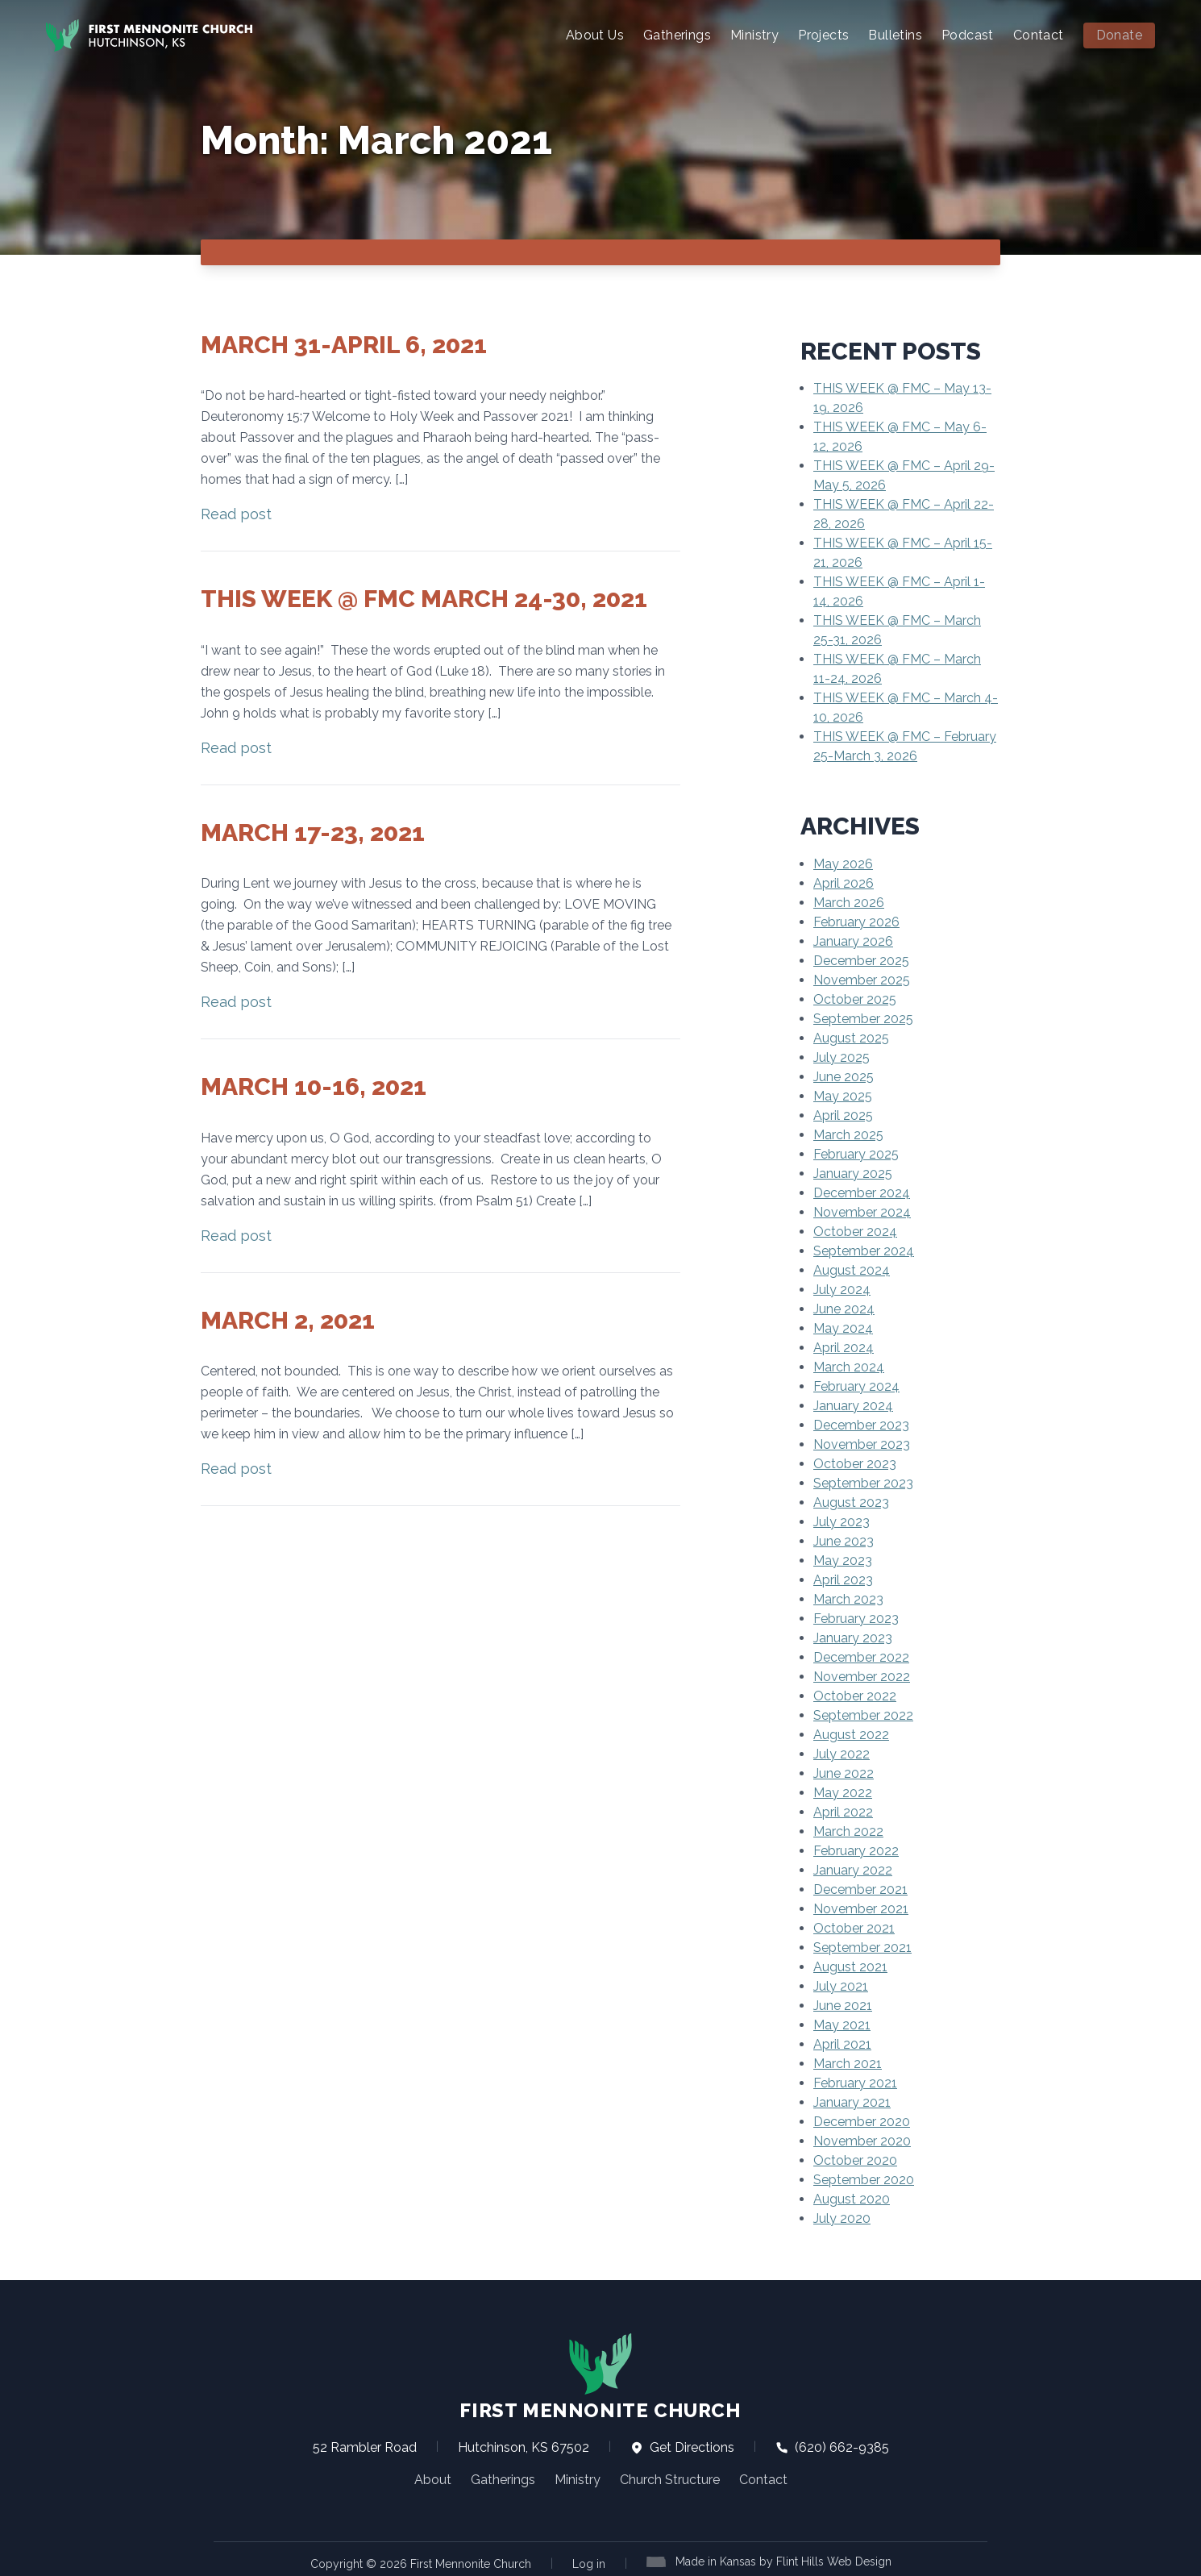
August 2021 (850, 1966)
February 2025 (856, 1153)
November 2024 (862, 1211)
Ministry (754, 35)
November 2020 (862, 2140)
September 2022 (863, 1714)
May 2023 (842, 1559)
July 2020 (842, 2217)
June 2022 (843, 1772)
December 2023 (861, 1424)
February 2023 (856, 1617)
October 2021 (854, 1927)
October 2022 (854, 1695)
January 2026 (853, 940)
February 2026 (856, 921)
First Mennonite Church (600, 2376)
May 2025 (842, 1095)
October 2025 (854, 998)
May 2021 (842, 2024)
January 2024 (853, 1405)
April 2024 (843, 1347)
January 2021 (852, 2101)
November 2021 (860, 1908)
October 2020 (855, 2159)
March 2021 (847, 2062)
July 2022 (841, 1753)
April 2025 (843, 1114)
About (432, 2479)
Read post (236, 513)
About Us (595, 35)
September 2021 (862, 1946)
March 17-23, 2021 (313, 832)
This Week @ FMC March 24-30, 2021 (424, 598)
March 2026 (848, 901)
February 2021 (855, 2082)
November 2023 (861, 1443)
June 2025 (843, 1076)
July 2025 (841, 1056)
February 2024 (856, 1385)
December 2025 (861, 960)
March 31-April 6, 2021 (344, 344)
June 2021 (842, 2004)
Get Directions (682, 2446)
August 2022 (851, 1734)
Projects (823, 35)
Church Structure (670, 2479)
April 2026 (843, 882)
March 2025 (848, 1134)
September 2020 (863, 2179)
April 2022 (843, 1811)
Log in (588, 2563)
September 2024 (863, 1250)
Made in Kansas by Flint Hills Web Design (783, 2560)
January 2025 (852, 1172)
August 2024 (851, 1269)
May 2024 (843, 1327)
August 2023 (851, 1501)
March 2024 (848, 1366)
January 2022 (852, 1869)
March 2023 (848, 1598)
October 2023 (854, 1463)
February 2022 (856, 1850)
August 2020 (851, 2198)
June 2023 (843, 1540)
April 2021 (842, 2043)
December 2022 (861, 1656)
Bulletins (895, 35)
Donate (1119, 35)
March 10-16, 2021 (313, 1086)
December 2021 (860, 1888)
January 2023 (852, 1637)
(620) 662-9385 (832, 2446)
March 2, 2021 (288, 1319)
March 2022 (848, 1830)
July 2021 (840, 1985)
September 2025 (863, 1018)
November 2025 (861, 979)
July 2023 (841, 1521)
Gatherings (677, 35)
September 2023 (863, 1482)
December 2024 (861, 1192)
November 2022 (861, 1675)
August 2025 (851, 1037)
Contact (1038, 35)
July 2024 (842, 1288)
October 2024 (855, 1230)
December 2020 (861, 2121)
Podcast (967, 35)
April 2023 (843, 1579)
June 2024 (844, 1308)
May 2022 (842, 1792)
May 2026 (843, 863)
